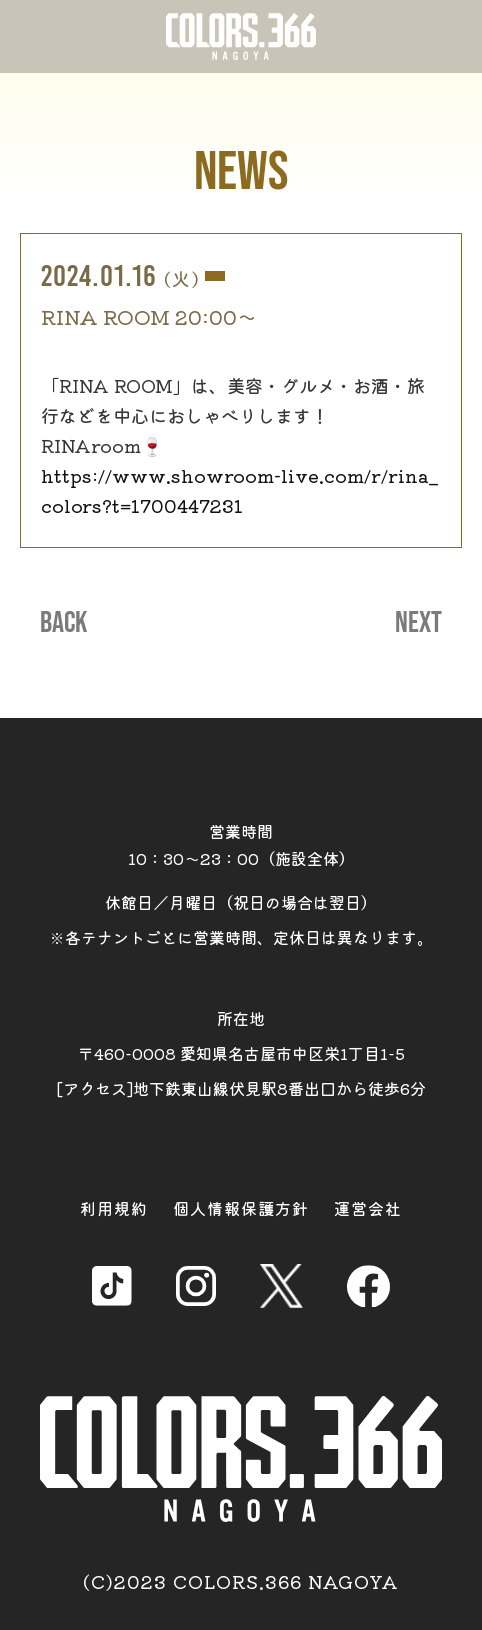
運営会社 (368, 1208)
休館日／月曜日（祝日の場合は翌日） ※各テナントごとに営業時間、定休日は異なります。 (241, 919)
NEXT (418, 623)
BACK (63, 623)
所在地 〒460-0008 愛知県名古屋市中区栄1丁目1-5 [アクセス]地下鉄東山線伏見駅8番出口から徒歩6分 (241, 1053)
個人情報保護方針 (241, 1208)
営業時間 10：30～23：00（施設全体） (241, 844)
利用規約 (114, 1208)
